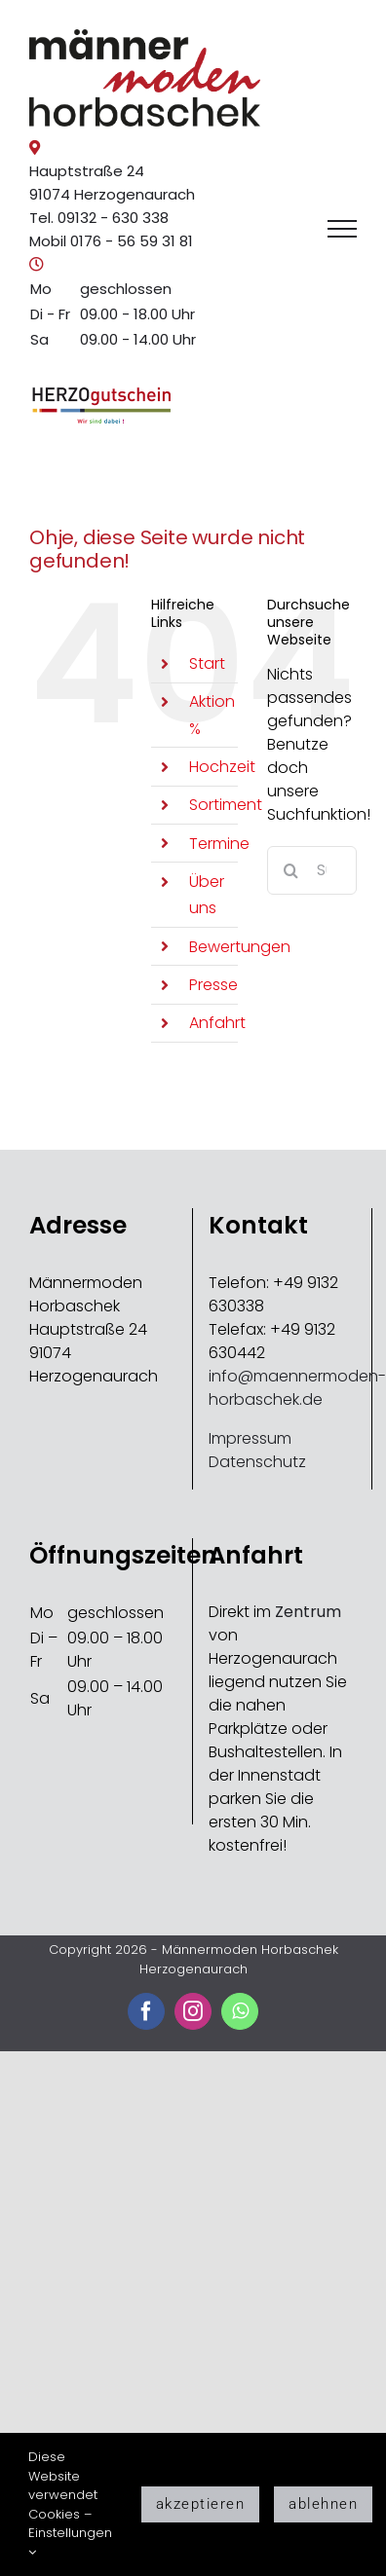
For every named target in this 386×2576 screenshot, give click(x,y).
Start (207, 663)
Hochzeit (222, 766)
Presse (213, 985)
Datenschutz (257, 1462)
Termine (219, 843)
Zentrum (308, 1612)
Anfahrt (217, 1023)
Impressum (250, 1438)
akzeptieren (201, 2504)
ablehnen (323, 2504)
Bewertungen (239, 947)
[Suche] (291, 870)
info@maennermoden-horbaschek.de (297, 1388)
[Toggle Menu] (342, 229)
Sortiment (225, 804)
